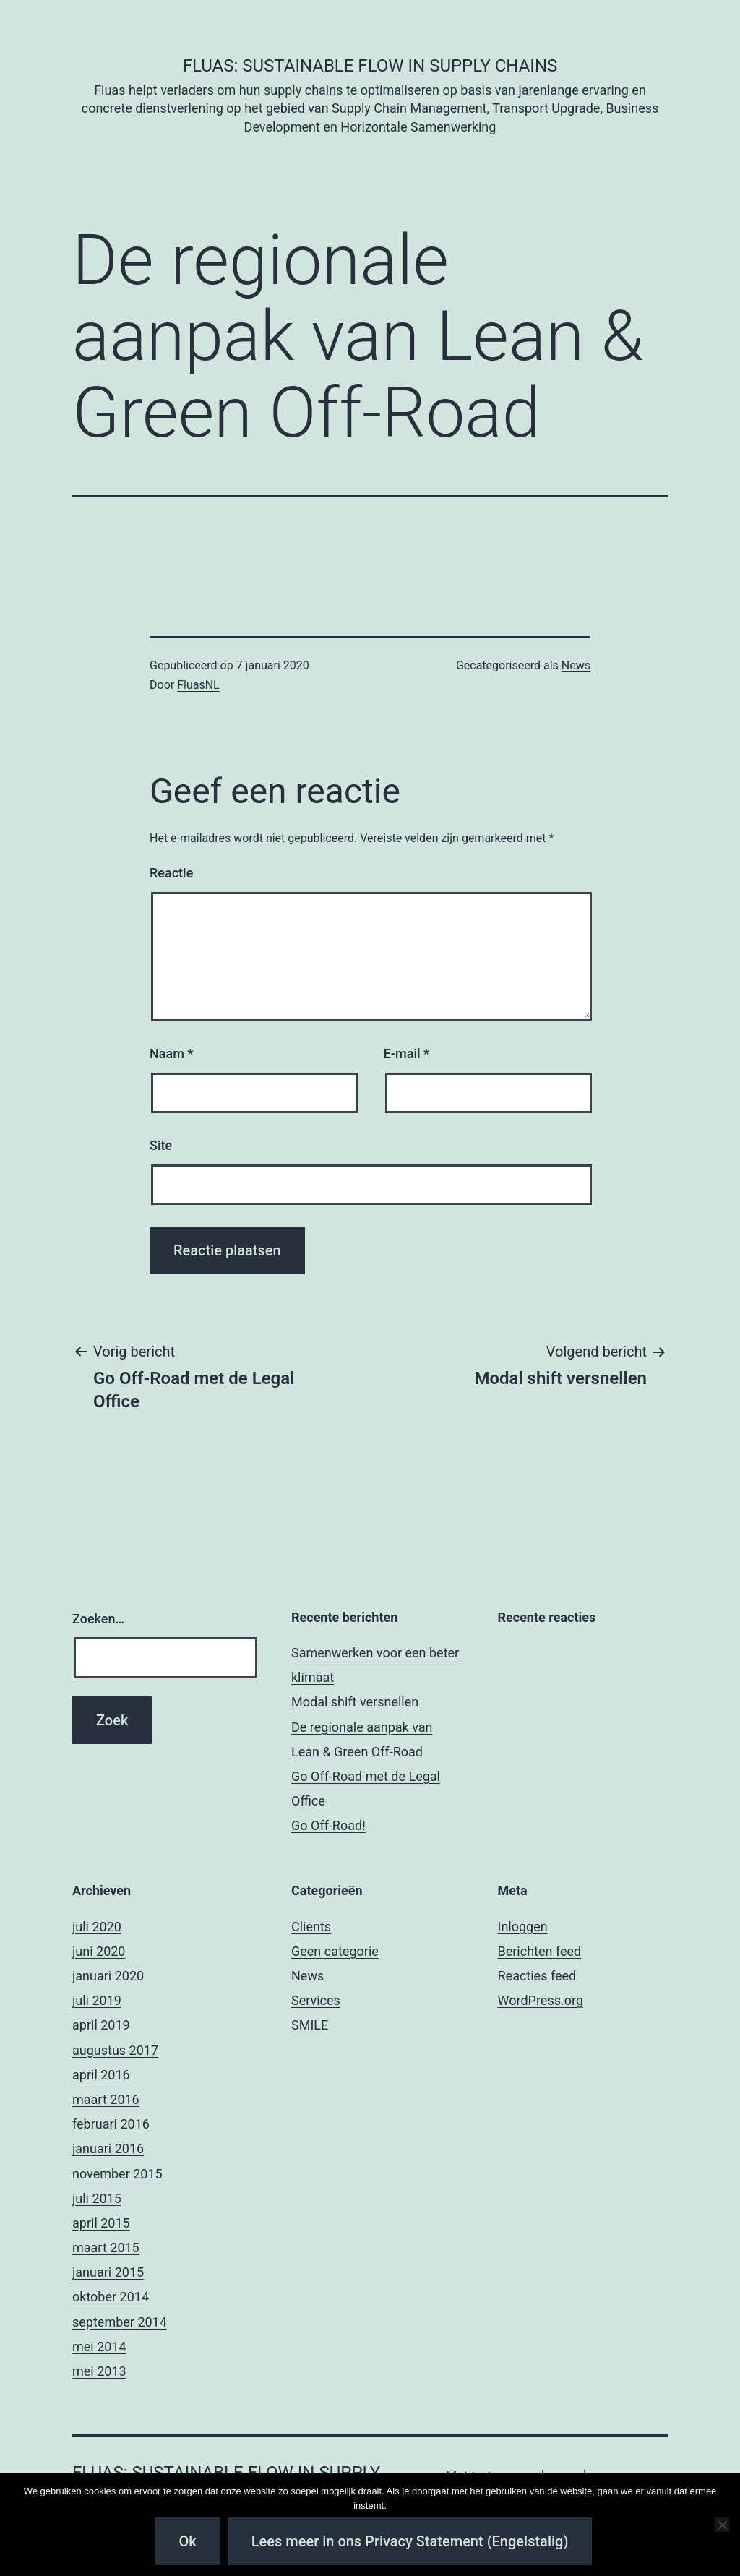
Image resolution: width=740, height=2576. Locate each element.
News (576, 665)
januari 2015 (108, 2272)
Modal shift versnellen (354, 1701)
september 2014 (119, 2322)
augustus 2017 (115, 2050)
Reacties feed (537, 1975)
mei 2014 (99, 2346)
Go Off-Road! (328, 1825)
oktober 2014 (110, 2296)
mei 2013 (99, 2371)
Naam (171, 1053)
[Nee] (722, 2524)
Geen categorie (335, 1951)
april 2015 (101, 2223)
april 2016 (101, 2074)
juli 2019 (96, 2000)
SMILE (309, 2024)
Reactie (171, 872)
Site (161, 1145)
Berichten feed (540, 1951)
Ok (188, 2541)
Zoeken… (98, 1618)
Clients (311, 1926)
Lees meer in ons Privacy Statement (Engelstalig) (410, 2541)
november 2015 (117, 2173)
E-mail (406, 1053)
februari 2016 (111, 2123)
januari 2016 (108, 2148)
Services (315, 2000)
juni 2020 (98, 1951)
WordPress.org (541, 2000)
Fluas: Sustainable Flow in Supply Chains (370, 66)
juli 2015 (96, 2198)
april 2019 (101, 2024)
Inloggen (523, 1926)
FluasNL (198, 685)
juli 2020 (96, 1926)
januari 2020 (108, 1975)
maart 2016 (105, 2099)
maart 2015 (105, 2247)
